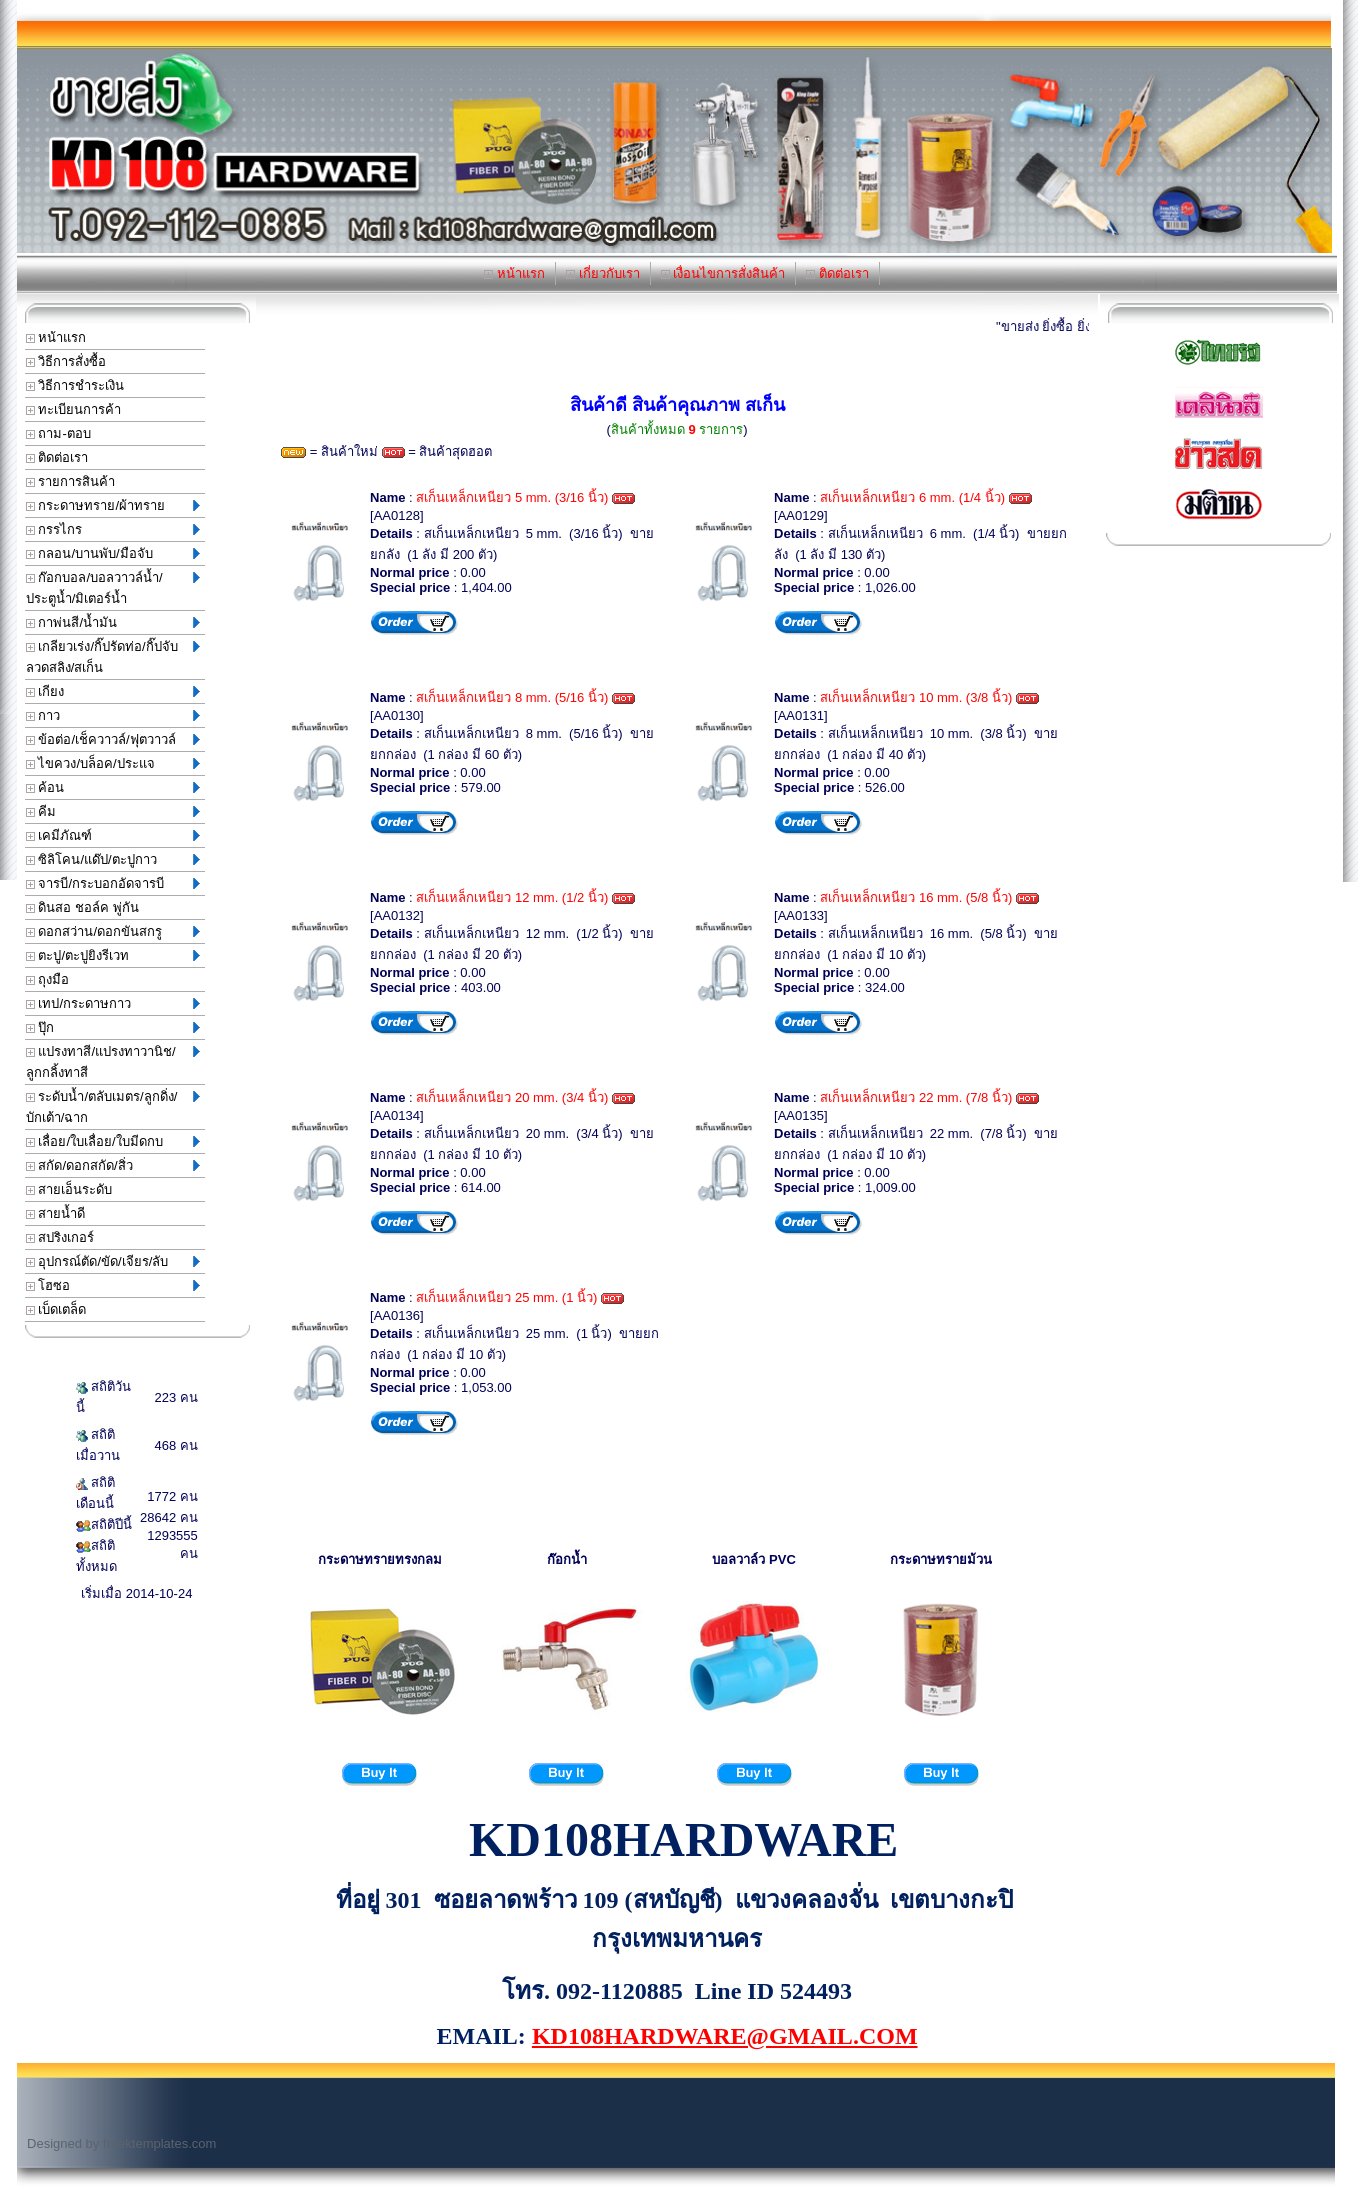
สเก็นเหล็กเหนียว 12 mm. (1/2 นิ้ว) (512, 897)
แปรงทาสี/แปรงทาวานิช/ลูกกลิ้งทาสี (113, 1062)
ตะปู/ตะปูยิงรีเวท (113, 955)
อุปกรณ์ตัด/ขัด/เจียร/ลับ (113, 1261)
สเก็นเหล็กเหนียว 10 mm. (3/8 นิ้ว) (916, 697)
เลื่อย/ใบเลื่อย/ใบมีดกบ (113, 1141)
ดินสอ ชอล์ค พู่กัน (82, 907)
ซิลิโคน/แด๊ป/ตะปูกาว (113, 859)
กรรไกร (113, 529)
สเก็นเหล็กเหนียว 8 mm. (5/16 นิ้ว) (512, 697)
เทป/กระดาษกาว (113, 1003)
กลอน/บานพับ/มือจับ (113, 553)
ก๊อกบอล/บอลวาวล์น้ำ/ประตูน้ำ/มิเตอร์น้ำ (113, 588)
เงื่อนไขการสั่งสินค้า (723, 273)
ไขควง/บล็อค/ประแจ (113, 763)
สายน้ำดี (56, 1213)
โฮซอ (113, 1285)
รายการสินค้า (71, 481)
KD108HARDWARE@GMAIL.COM (725, 2036)
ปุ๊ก (113, 1027)
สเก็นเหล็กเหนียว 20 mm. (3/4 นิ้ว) (512, 1097)
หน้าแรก (514, 273)
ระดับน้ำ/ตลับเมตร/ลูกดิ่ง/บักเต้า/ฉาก (113, 1107)
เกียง (113, 691)
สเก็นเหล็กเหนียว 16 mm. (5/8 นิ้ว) (916, 897)
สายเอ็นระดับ (69, 1189)
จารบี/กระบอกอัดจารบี (113, 883)
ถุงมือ (48, 979)
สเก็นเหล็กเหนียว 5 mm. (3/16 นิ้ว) (512, 497)
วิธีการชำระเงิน (75, 385)
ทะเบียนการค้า (74, 409)
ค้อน (113, 787)
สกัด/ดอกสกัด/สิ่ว (113, 1165)
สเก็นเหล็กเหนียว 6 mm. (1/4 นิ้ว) (912, 497)
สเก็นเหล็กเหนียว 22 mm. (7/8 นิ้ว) (916, 1097)
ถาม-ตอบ (58, 433)
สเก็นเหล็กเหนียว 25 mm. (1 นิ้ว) (506, 1297)
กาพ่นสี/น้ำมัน (113, 622)
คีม (113, 811)
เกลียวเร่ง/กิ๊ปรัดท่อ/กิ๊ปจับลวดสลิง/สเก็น (113, 657)
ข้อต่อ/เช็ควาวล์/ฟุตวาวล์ (113, 739)
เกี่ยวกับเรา (603, 273)
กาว (113, 715)
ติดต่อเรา (837, 273)
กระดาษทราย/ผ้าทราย (113, 505)
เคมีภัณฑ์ (113, 835)
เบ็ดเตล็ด (56, 1309)
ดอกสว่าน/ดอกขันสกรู (113, 931)
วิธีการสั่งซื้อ (66, 361)
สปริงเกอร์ (60, 1237)
